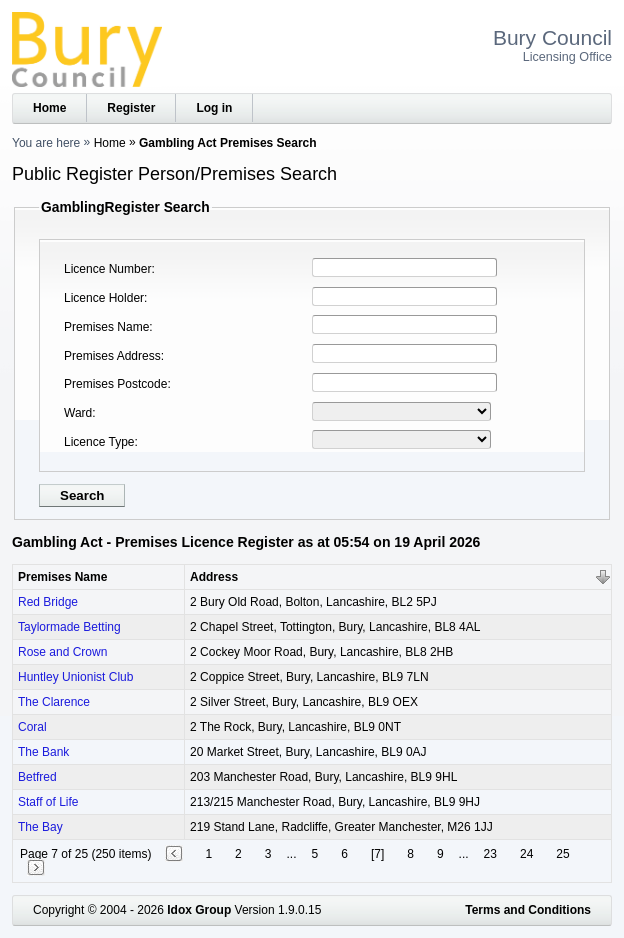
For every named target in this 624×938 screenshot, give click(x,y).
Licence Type (99, 442)
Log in (214, 108)
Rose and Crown (62, 652)
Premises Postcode (115, 384)
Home (49, 108)
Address (214, 577)
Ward (78, 413)
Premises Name (106, 327)
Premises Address (112, 356)
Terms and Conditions (528, 910)
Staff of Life (48, 802)
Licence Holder (104, 298)
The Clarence (54, 702)
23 (490, 854)
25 (562, 854)
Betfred (37, 777)
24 (526, 854)
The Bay (40, 827)
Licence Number (107, 269)
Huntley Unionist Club (75, 677)
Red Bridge (48, 602)
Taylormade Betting (69, 627)
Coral (32, 727)
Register (131, 108)
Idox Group (199, 910)
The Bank (43, 752)
